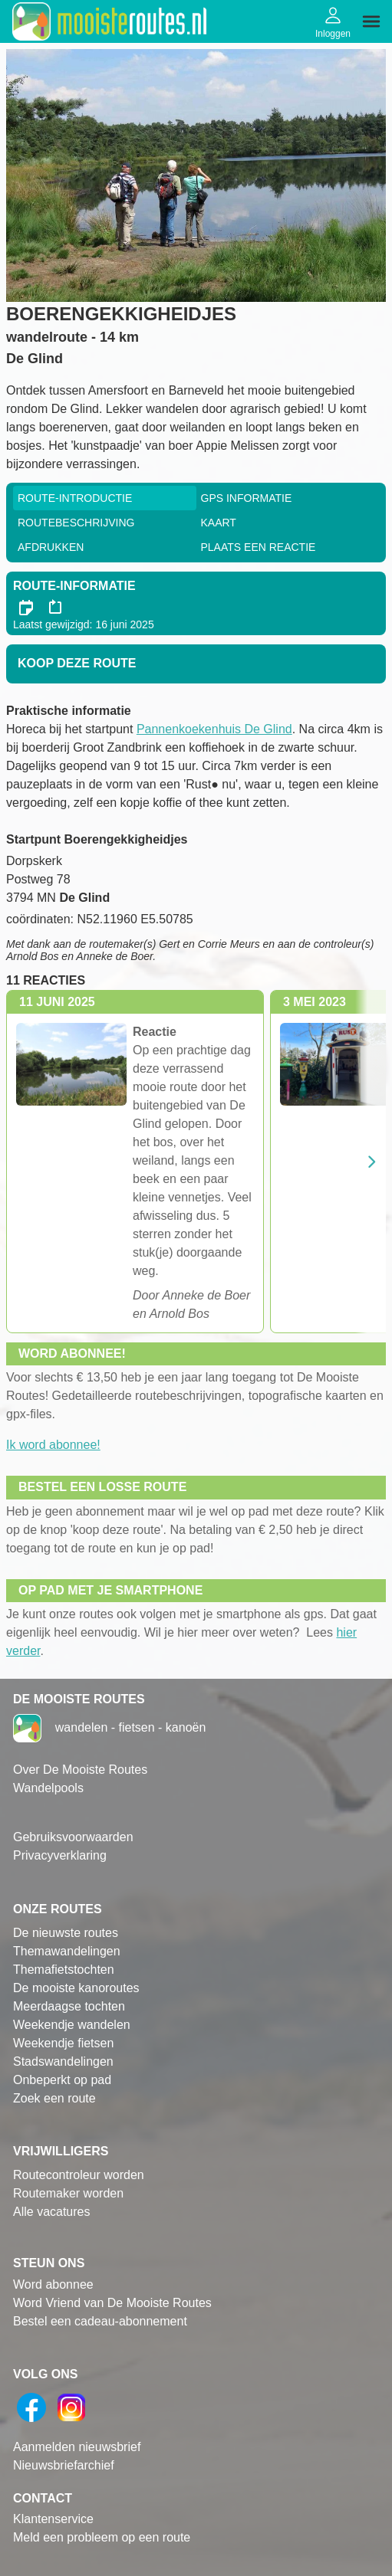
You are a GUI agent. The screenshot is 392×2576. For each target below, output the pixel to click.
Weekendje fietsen (63, 2043)
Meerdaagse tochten (69, 2006)
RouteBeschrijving (76, 522)
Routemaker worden (68, 2193)
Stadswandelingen (63, 2061)
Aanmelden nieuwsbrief (76, 2446)
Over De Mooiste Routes (80, 1769)
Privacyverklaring (60, 1855)
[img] (371, 21)
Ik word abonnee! (53, 1444)
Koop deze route (77, 663)
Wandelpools (48, 1787)
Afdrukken (51, 547)
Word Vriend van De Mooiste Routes (112, 2302)
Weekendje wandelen (71, 2024)
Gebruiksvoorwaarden (73, 1837)
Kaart (218, 522)
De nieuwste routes (65, 1932)
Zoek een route (54, 2098)
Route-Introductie (75, 498)
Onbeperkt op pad (62, 2079)
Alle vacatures (52, 2211)
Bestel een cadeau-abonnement (100, 2321)
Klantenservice (53, 2518)
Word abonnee (53, 2284)
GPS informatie (246, 498)
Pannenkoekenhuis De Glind (214, 729)
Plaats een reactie (258, 547)
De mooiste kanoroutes (76, 1987)
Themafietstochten (63, 1969)
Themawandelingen (66, 1951)
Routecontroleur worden (78, 2174)
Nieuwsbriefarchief (63, 2465)
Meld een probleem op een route (101, 2537)
